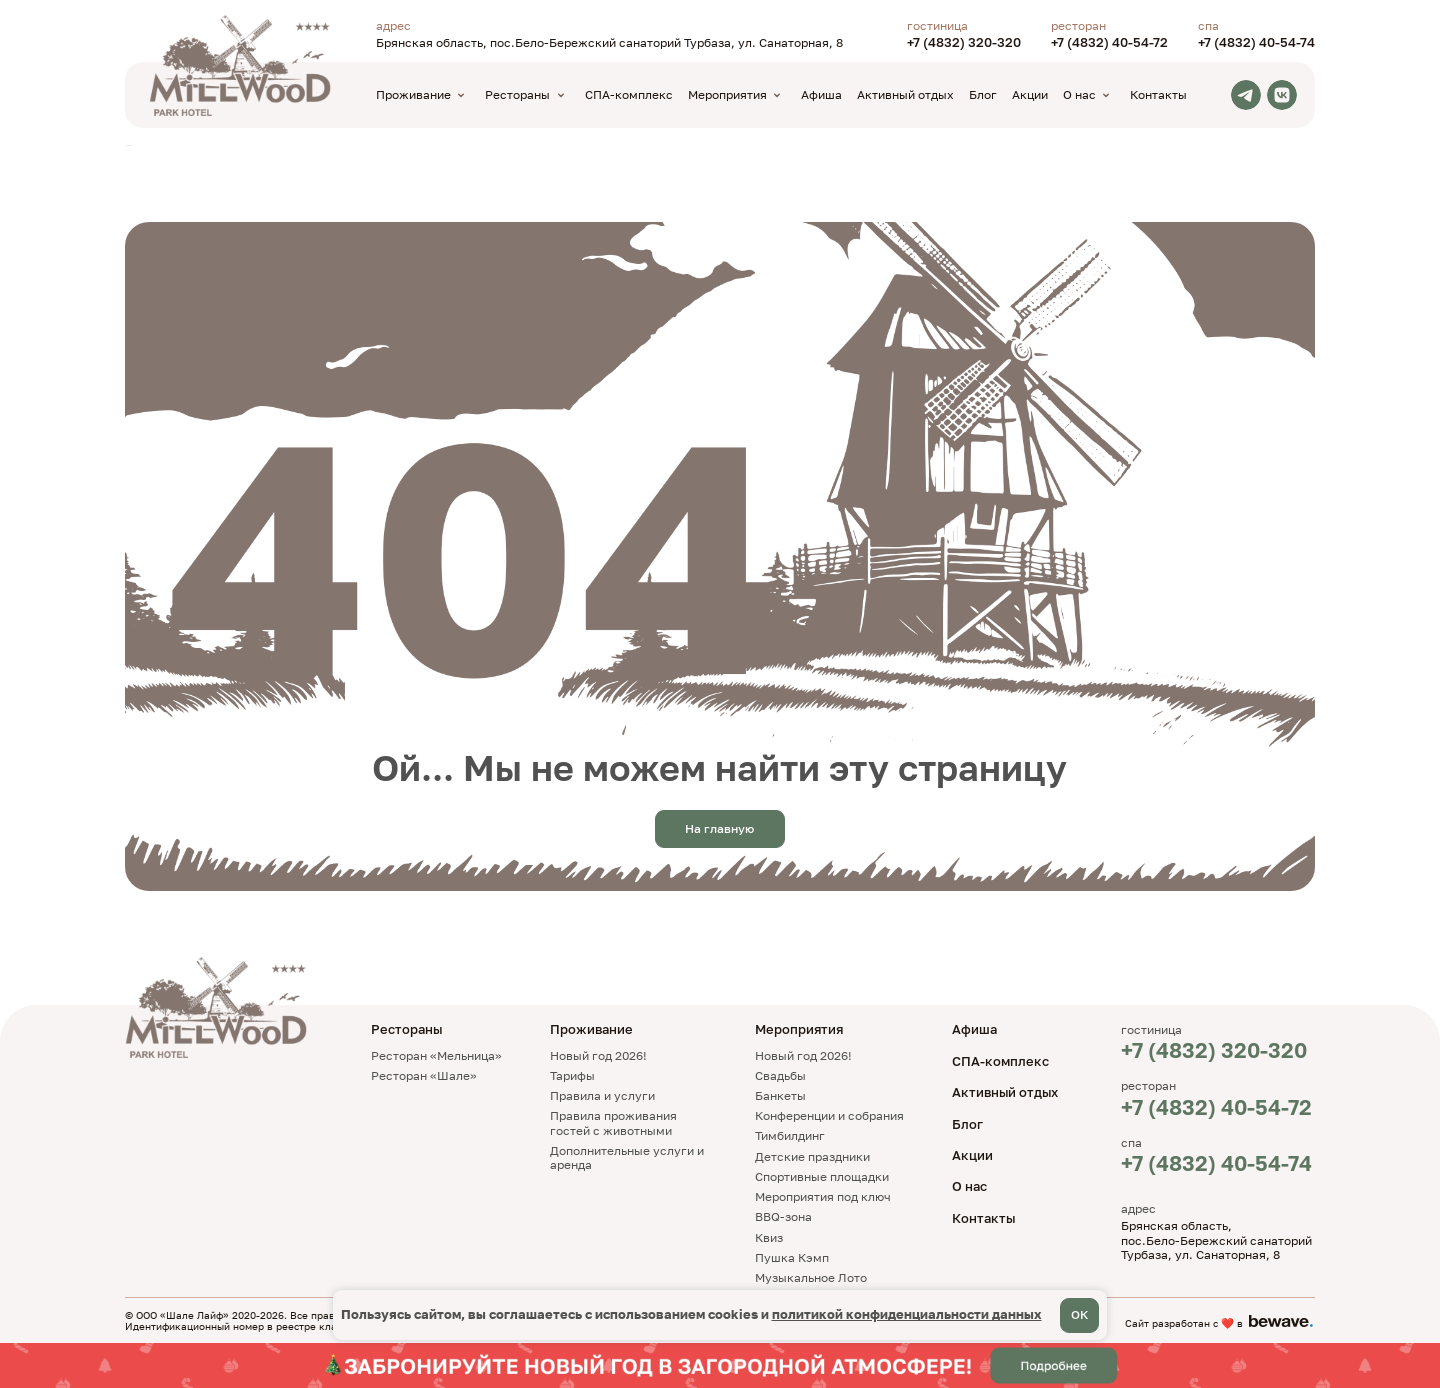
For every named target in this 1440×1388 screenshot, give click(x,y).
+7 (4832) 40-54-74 (1256, 42)
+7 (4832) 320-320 (964, 42)
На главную (719, 828)
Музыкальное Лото (811, 1277)
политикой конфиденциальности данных (907, 1314)
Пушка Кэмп (792, 1257)
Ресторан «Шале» (424, 1075)
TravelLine (128, 145)
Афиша (821, 94)
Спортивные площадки (822, 1176)
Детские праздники (812, 1156)
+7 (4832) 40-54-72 (1109, 42)
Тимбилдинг (790, 1135)
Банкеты (780, 1095)
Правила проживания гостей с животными (613, 1122)
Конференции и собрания (829, 1115)
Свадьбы (780, 1075)
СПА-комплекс (629, 94)
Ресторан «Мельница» (436, 1055)
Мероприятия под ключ (823, 1196)
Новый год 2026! (598, 1055)
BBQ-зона (783, 1216)
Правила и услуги (602, 1095)
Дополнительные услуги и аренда (627, 1157)
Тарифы (572, 1075)
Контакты (1158, 94)
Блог (983, 94)
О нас (969, 1186)
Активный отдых (905, 94)
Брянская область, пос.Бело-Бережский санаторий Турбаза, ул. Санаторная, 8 (609, 43)
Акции (1030, 94)
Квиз (769, 1237)
